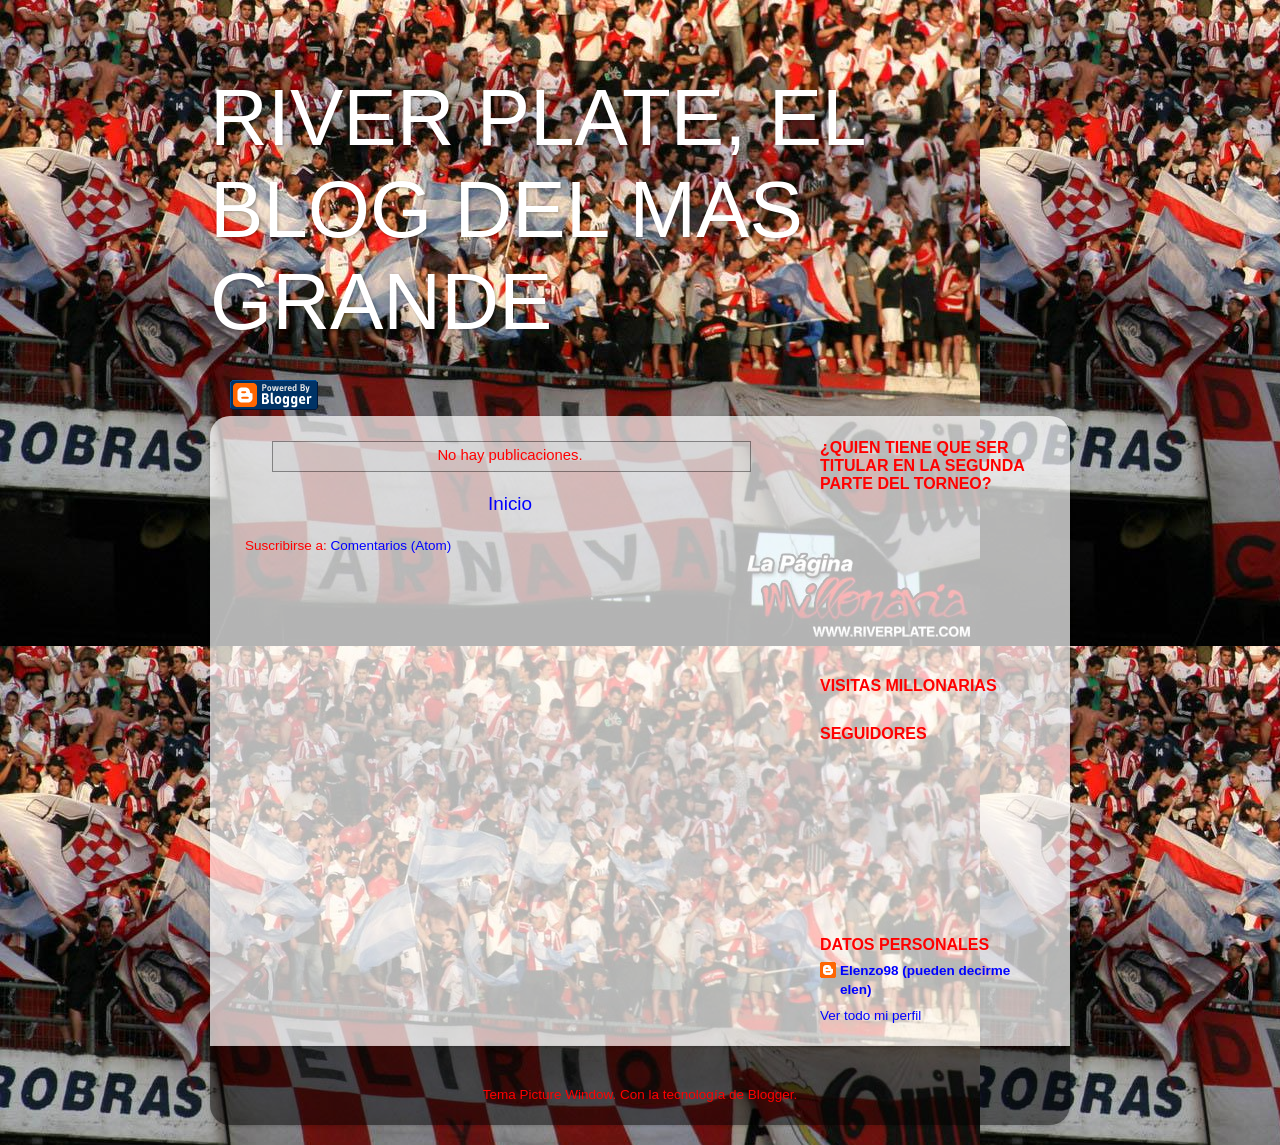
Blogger (771, 1094)
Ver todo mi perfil (870, 1015)
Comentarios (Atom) (391, 545)
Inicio (510, 503)
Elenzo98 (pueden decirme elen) (925, 980)
